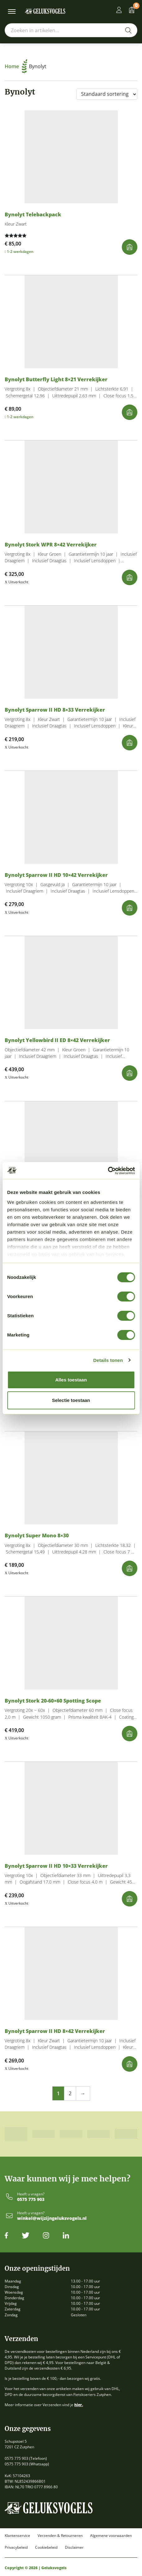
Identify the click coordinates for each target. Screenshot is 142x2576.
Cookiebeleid (46, 2547)
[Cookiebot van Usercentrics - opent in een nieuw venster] (107, 1171)
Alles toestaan (71, 1379)
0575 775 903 (30, 2199)
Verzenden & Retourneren (60, 2536)
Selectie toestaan (71, 1400)
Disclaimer (74, 2547)
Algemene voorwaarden (111, 2536)
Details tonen (108, 1360)
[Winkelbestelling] (106, 94)
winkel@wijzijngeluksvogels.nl (52, 2218)
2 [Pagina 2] (70, 2093)
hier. (78, 2404)
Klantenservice (17, 2536)
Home (16, 66)
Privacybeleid (16, 2547)
